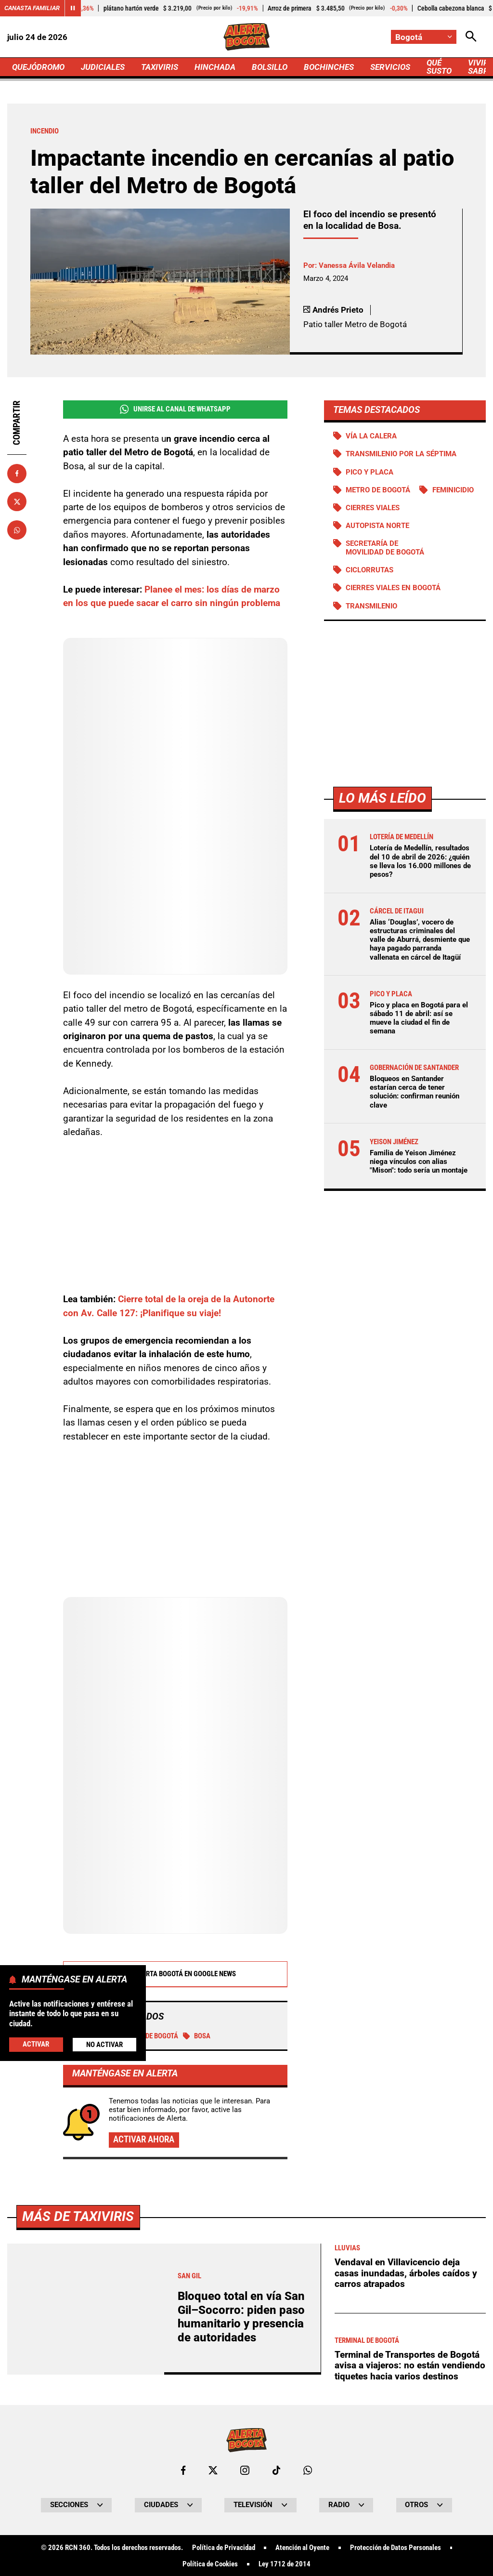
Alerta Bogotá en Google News (175, 1974)
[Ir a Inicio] (246, 37)
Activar (36, 2044)
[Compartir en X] (16, 501)
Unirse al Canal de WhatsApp (175, 409)
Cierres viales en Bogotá (393, 587)
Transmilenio (371, 606)
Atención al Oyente (302, 2547)
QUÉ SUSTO (439, 67)
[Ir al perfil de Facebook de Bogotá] (183, 2470)
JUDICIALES (103, 67)
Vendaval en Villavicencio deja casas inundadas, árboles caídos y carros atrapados (406, 2273)
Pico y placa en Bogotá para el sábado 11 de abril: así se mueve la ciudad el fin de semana (419, 1018)
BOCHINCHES (329, 67)
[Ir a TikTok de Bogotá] (276, 2470)
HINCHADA (215, 67)
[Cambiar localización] (423, 37)
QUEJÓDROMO (38, 67)
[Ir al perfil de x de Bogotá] (213, 2470)
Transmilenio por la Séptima (401, 453)
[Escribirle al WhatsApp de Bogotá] (307, 2470)
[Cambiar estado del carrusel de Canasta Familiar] (73, 8)
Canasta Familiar (32, 8)
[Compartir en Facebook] (16, 473)
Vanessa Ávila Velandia (357, 265)
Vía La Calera (371, 436)
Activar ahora (143, 2139)
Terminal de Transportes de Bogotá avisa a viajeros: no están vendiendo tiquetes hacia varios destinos (410, 2365)
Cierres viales (373, 507)
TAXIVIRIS (159, 67)
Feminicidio (453, 490)
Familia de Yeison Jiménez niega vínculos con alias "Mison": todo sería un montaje (418, 1162)
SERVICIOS (390, 67)
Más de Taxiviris (78, 2216)
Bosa (197, 2036)
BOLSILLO (269, 67)
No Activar (104, 2044)
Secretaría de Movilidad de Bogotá (385, 547)
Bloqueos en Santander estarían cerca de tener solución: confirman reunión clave (414, 1092)
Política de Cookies (210, 2564)
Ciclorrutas (369, 570)
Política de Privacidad (223, 2547)
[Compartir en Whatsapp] (16, 530)
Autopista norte (377, 525)
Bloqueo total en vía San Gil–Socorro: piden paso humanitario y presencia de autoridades (241, 2316)
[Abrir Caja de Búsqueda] (471, 37)
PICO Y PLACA (369, 472)
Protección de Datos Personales (395, 2547)
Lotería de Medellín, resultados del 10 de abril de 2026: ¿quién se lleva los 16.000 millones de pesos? (420, 861)
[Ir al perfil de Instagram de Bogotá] (244, 2470)
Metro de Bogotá (378, 490)
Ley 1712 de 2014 (285, 2564)
